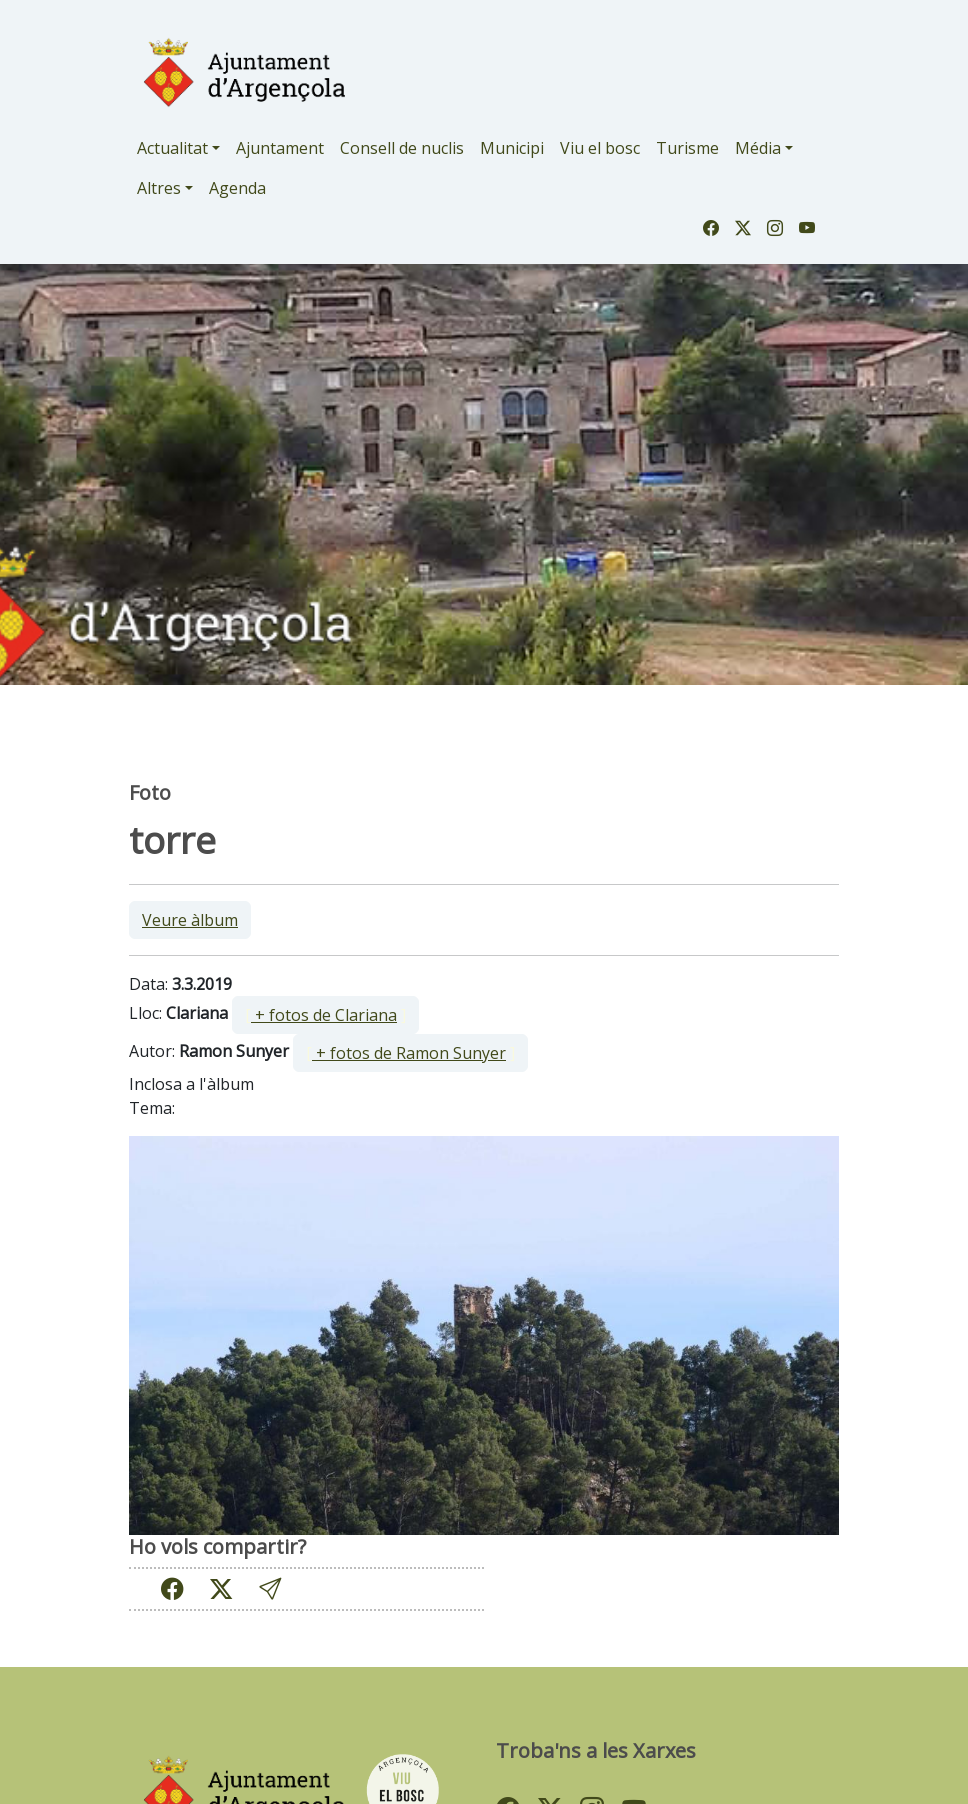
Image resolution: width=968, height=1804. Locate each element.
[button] (270, 1589)
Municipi (512, 148)
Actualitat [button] (172, 148)
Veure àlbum (190, 920)
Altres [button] (159, 188)
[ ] (325, 1015)
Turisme (687, 148)
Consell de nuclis (402, 148)
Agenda (237, 188)
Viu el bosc (600, 148)
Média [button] (758, 148)
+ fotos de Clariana (324, 1015)
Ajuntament (280, 148)
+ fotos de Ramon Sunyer (409, 1053)
